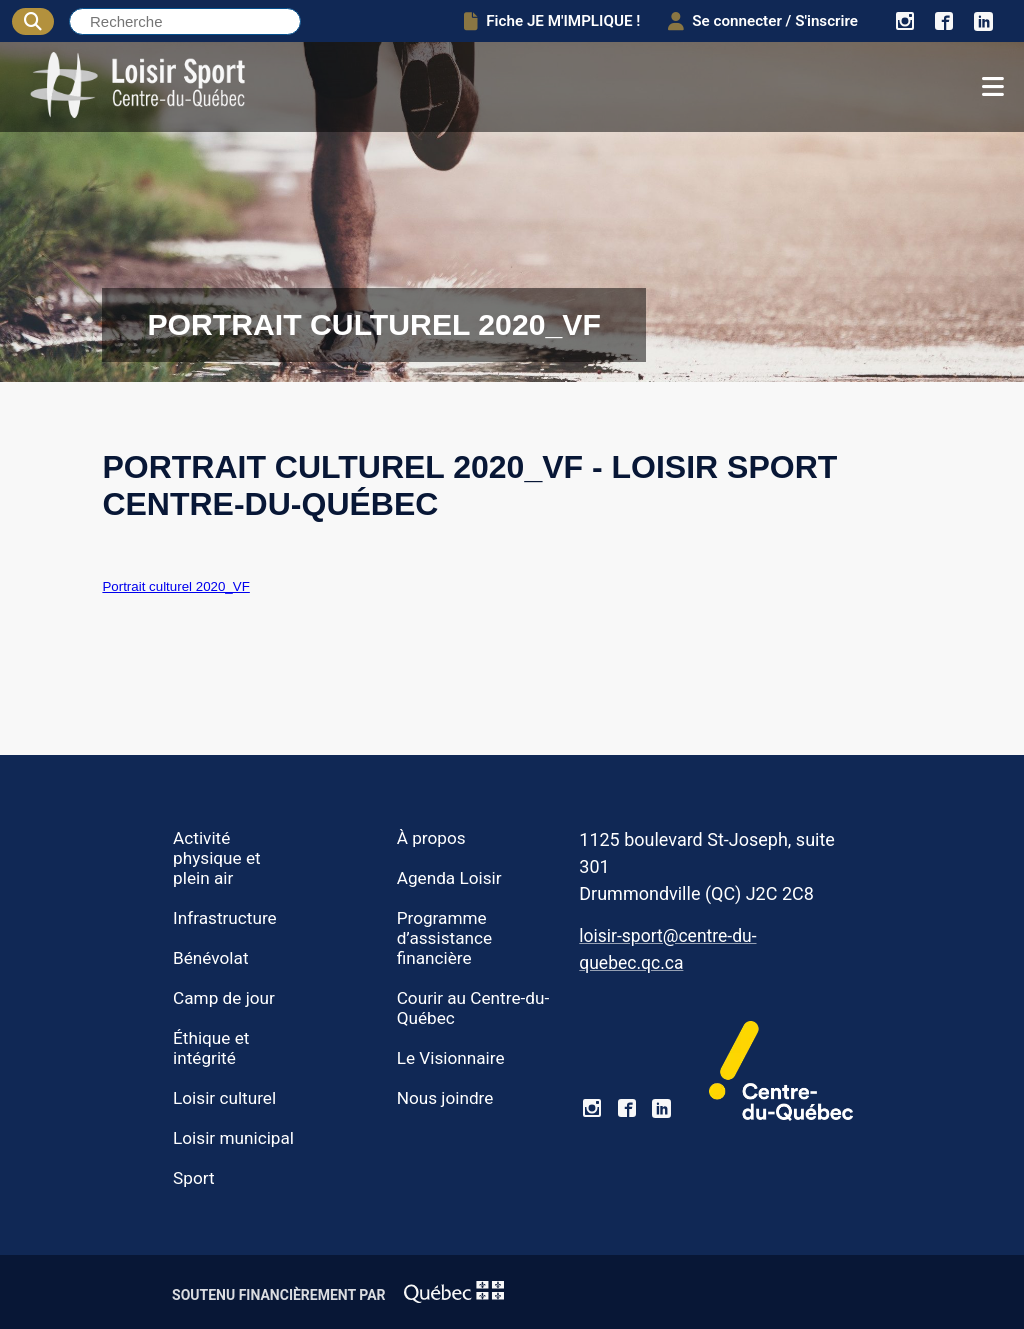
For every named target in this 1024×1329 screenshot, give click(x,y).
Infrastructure (225, 918)
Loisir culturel (224, 1098)
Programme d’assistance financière (444, 938)
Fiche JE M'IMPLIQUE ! (552, 21)
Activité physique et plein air (217, 858)
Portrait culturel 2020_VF (175, 586)
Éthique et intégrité (211, 1048)
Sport (194, 1178)
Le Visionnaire (451, 1058)
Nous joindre (445, 1098)
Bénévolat (210, 958)
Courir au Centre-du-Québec (473, 1008)
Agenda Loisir (449, 878)
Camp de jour (224, 998)
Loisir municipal (233, 1138)
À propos (431, 838)
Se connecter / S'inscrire (763, 21)
